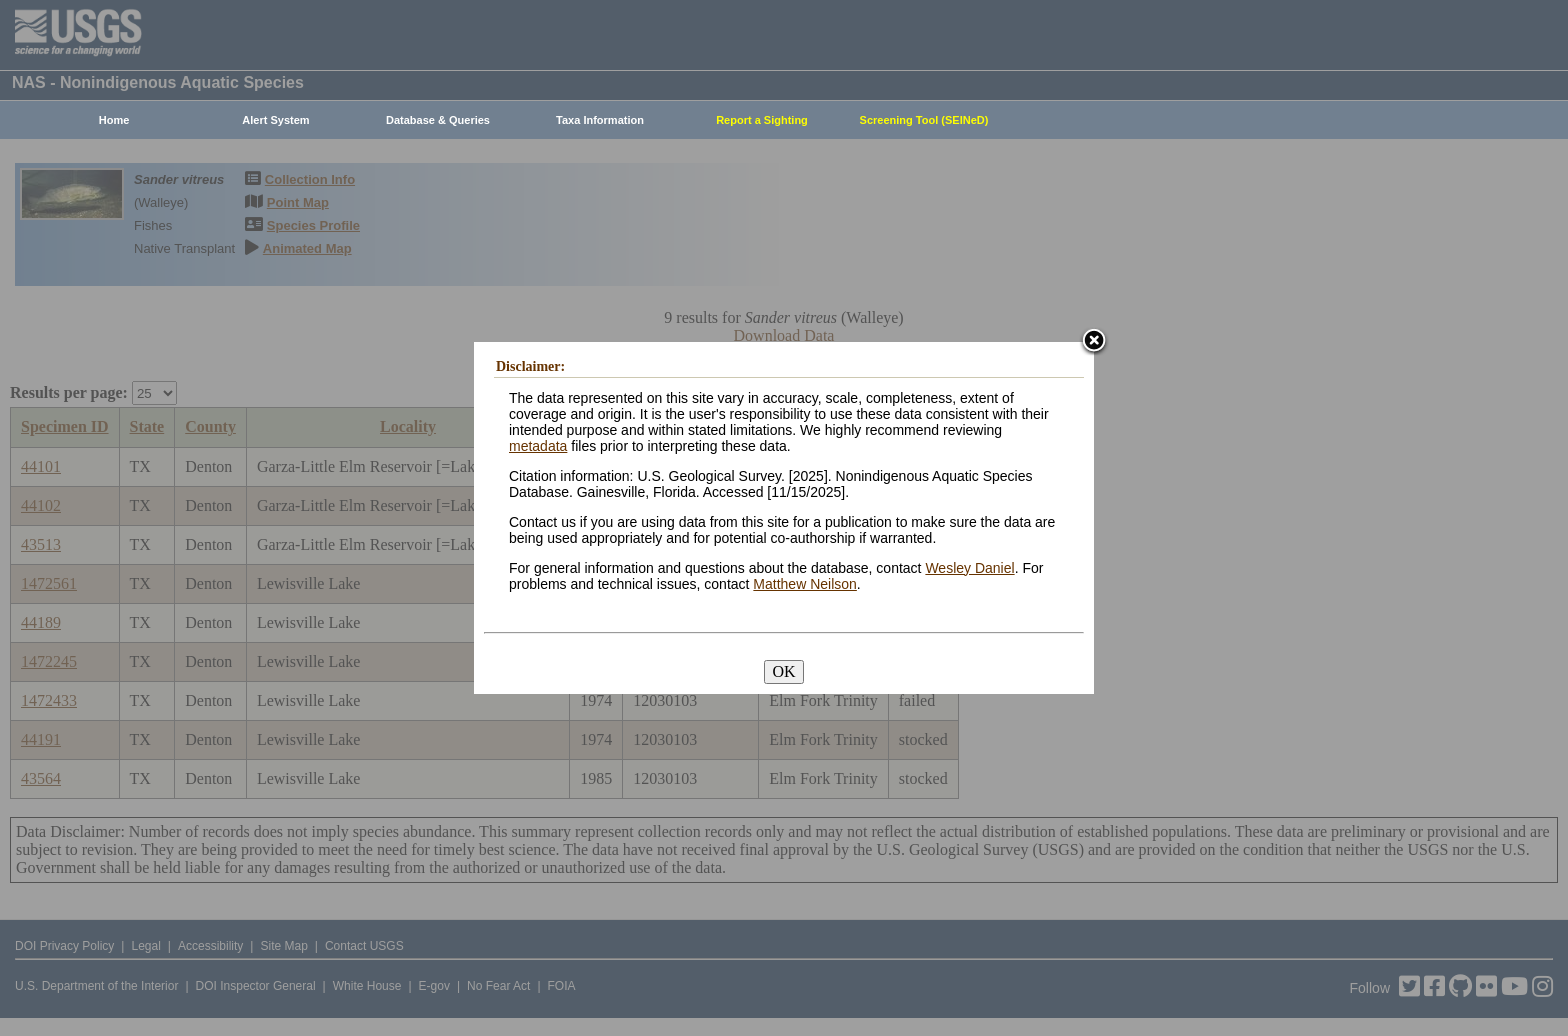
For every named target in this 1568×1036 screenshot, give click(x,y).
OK (783, 671)
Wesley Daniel (969, 568)
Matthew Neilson (805, 584)
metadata (538, 446)
